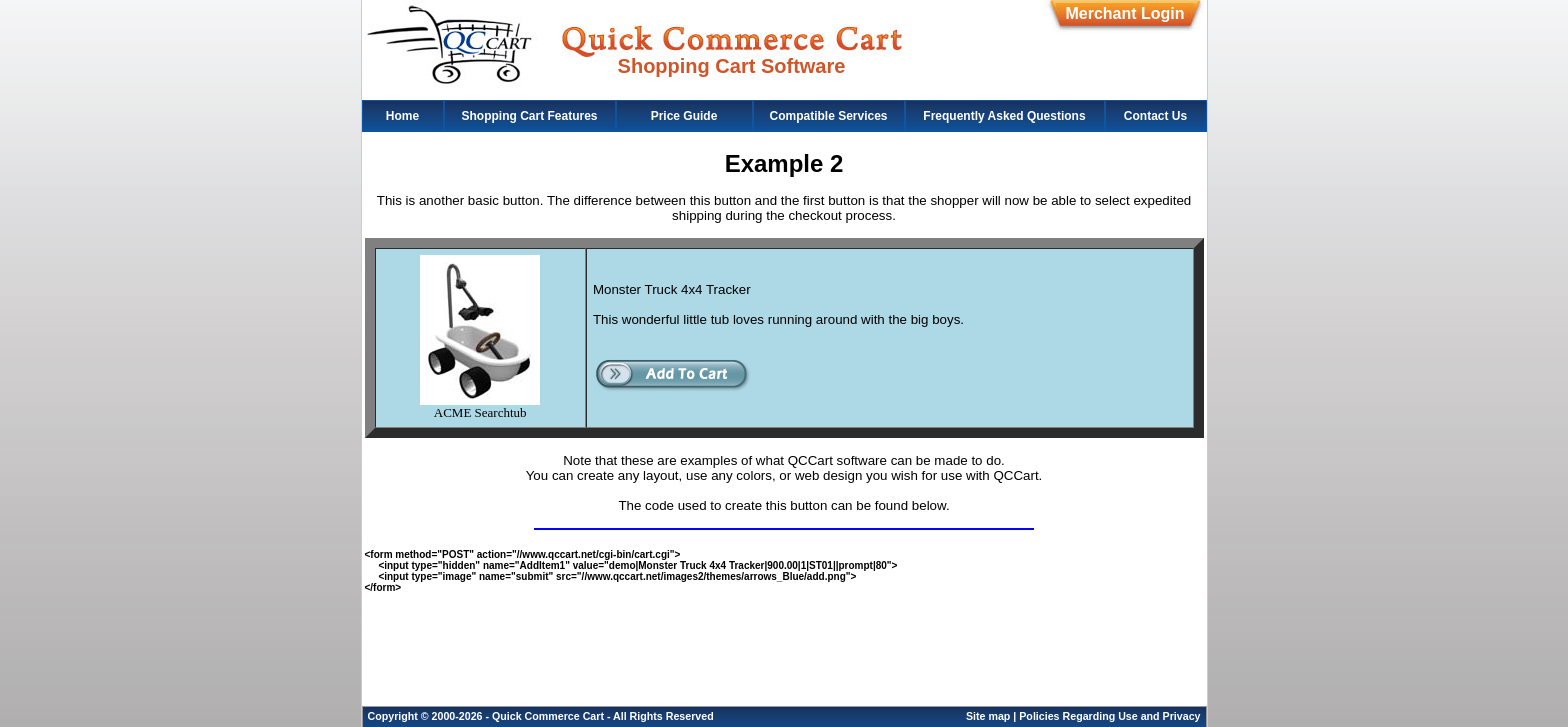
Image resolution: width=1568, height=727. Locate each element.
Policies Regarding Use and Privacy (1109, 716)
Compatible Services (828, 116)
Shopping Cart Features (529, 116)
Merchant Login (1124, 13)
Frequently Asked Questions (1004, 116)
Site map (988, 716)
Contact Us (1155, 116)
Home (402, 116)
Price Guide (684, 116)
